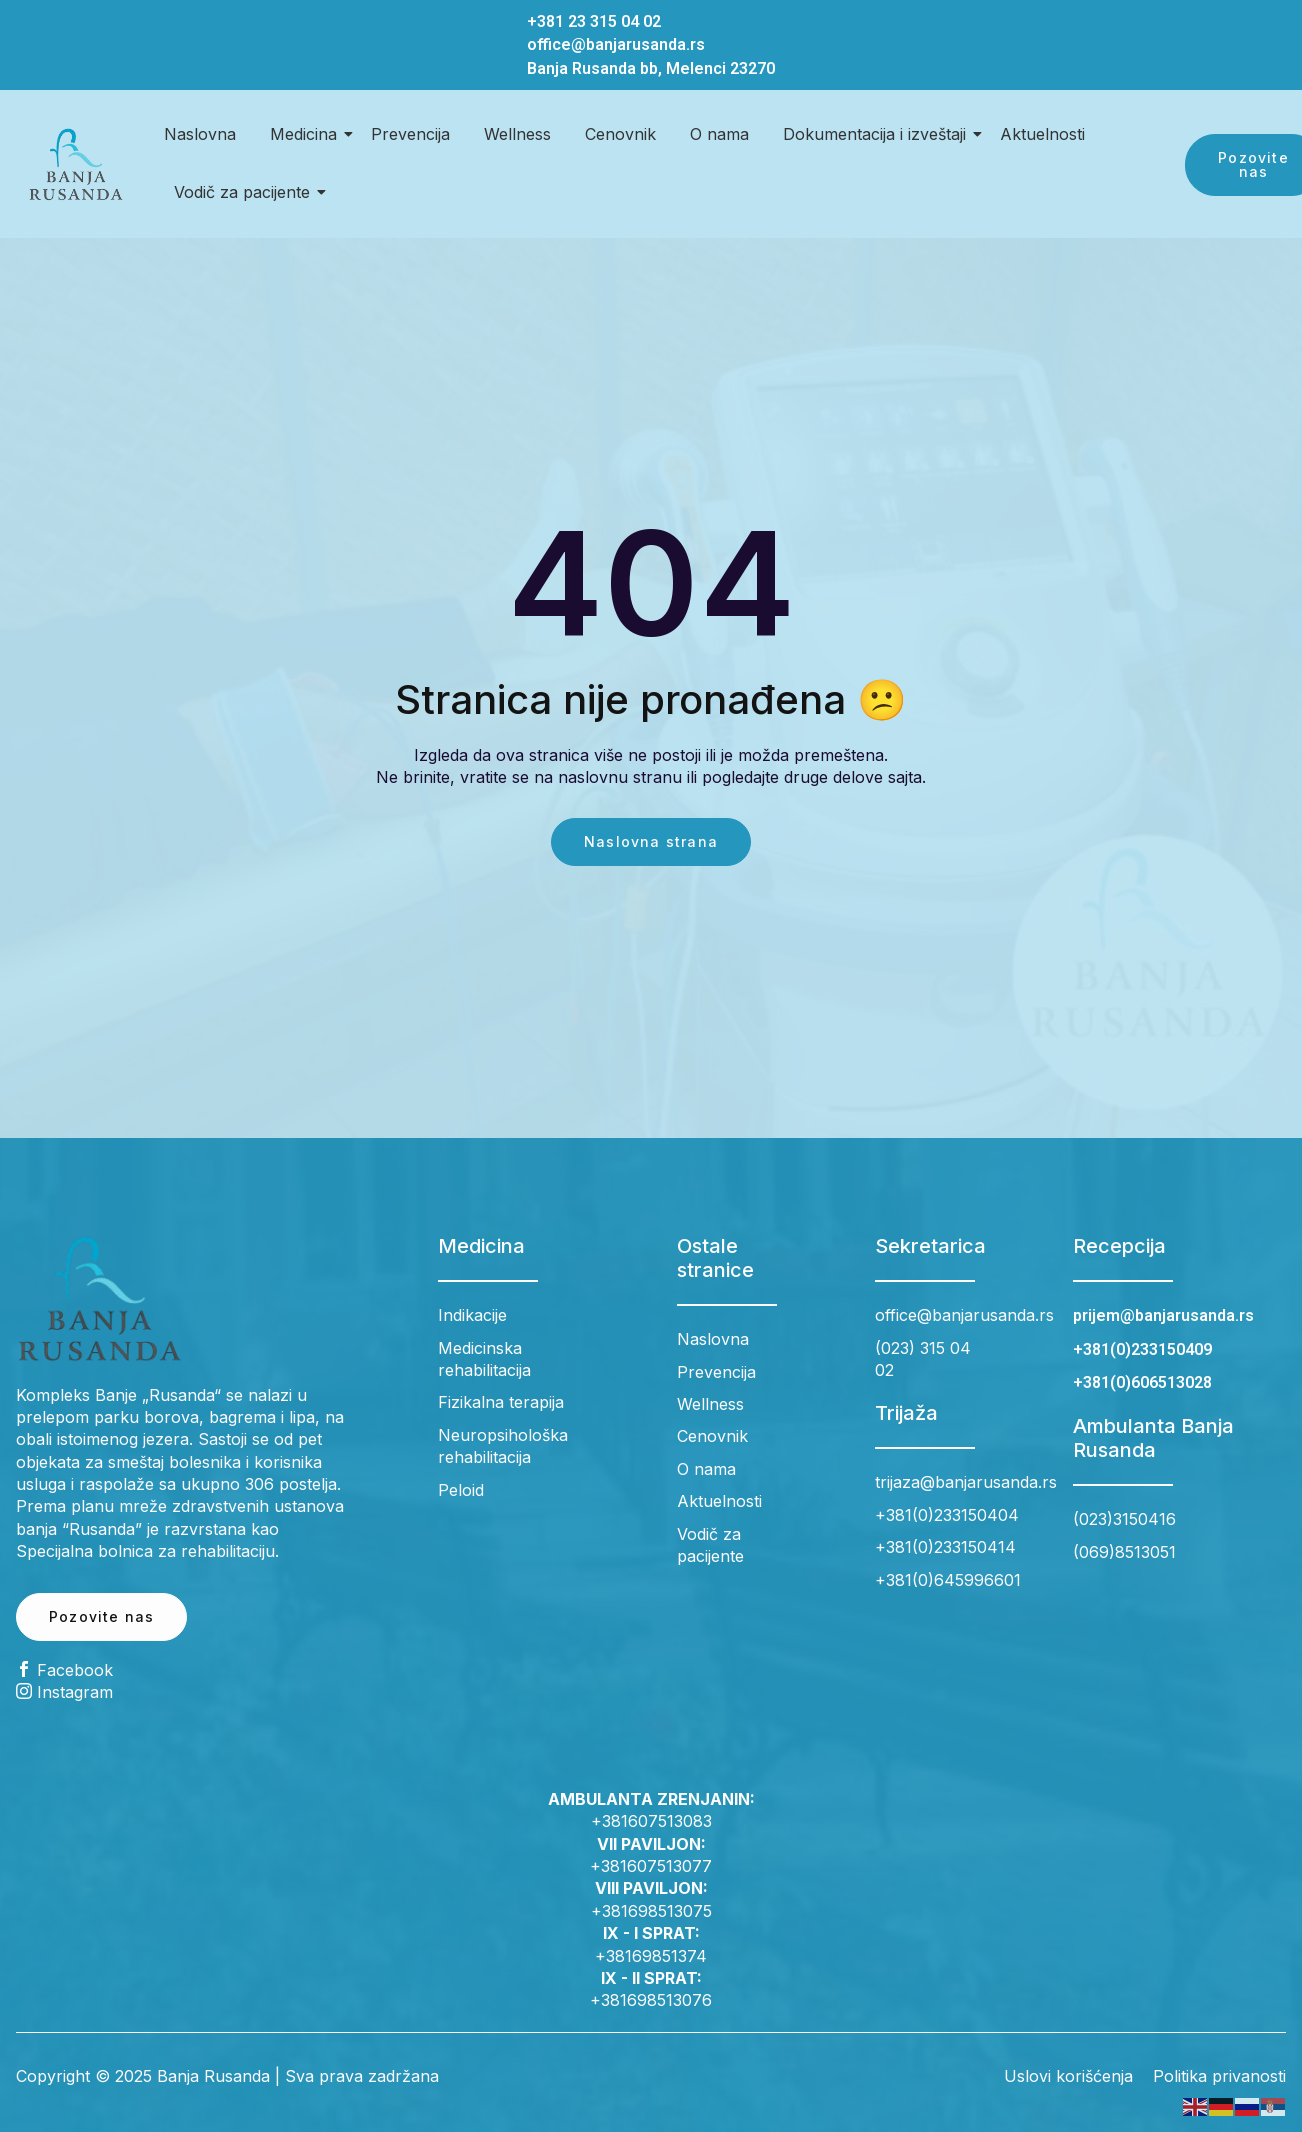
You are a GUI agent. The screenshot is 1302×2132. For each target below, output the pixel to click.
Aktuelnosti (1042, 134)
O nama (719, 134)
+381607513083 (651, 1821)
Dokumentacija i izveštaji (878, 134)
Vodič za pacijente (245, 192)
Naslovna (200, 134)
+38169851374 (651, 1956)
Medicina (307, 134)
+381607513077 (651, 1866)
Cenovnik (620, 134)
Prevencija (410, 134)
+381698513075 (651, 1911)
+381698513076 (651, 2000)
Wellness (517, 134)
